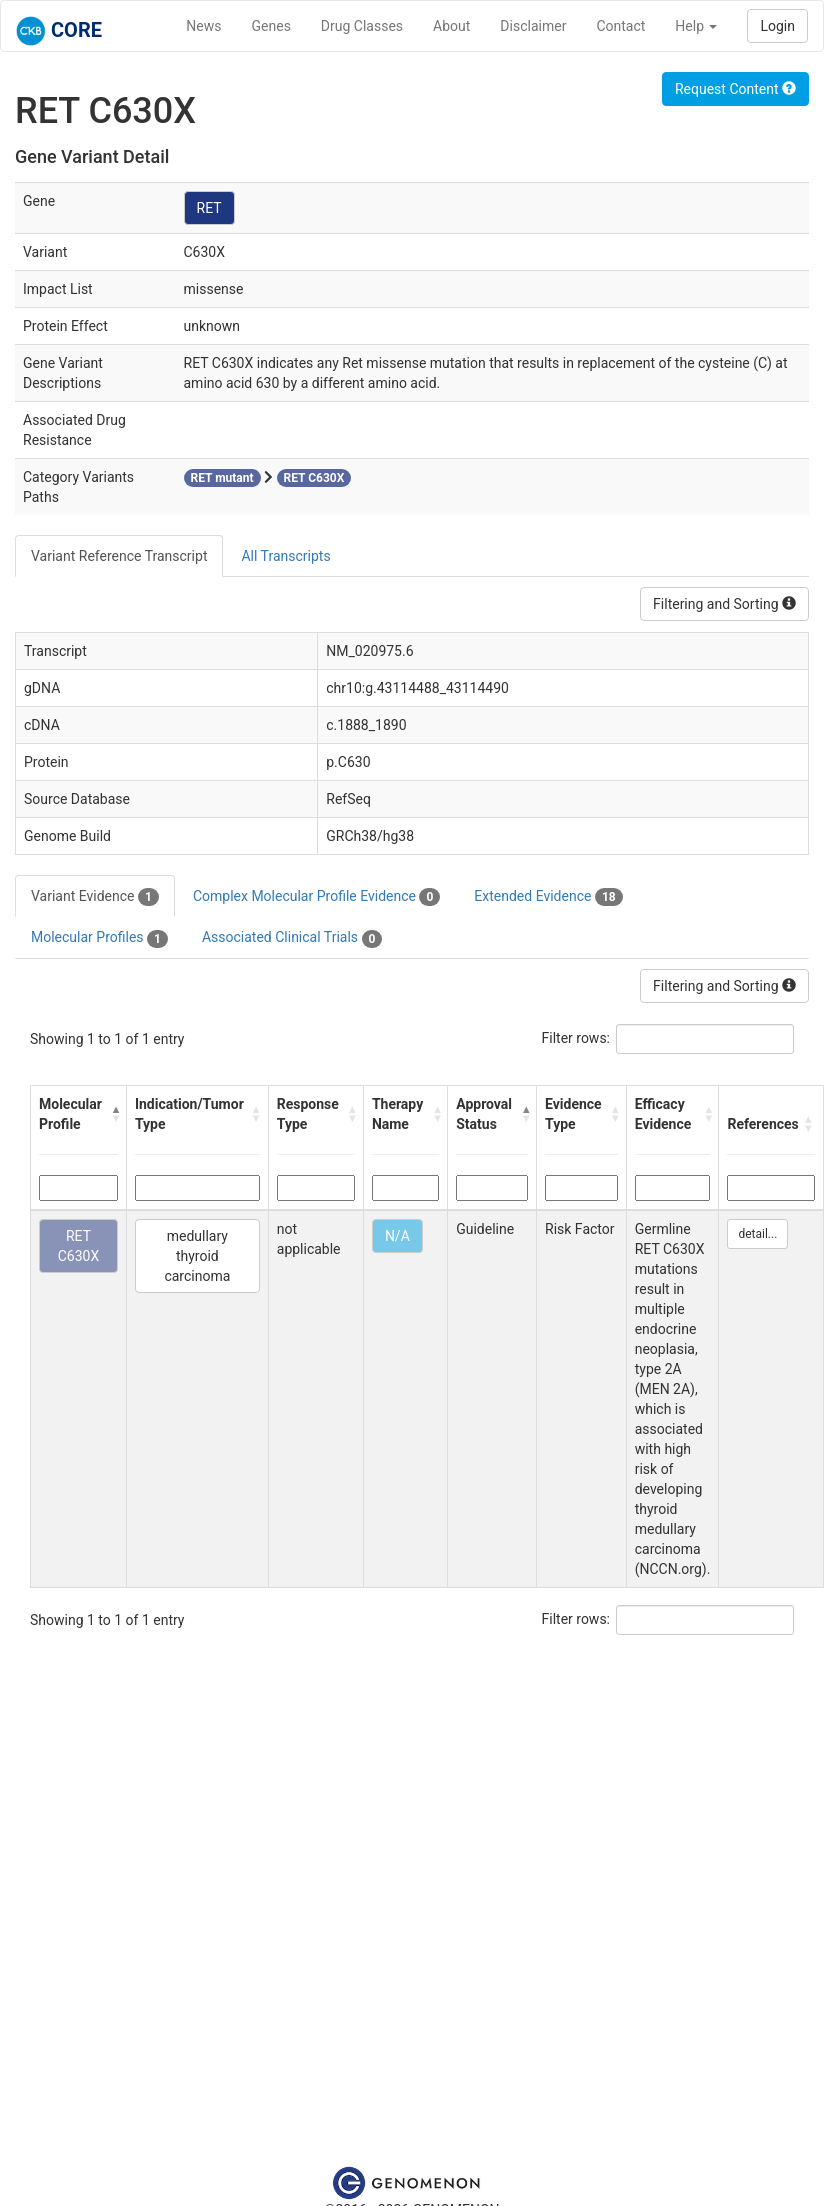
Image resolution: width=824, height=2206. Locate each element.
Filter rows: (576, 1038)
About (451, 26)
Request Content (735, 89)
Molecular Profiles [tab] (99, 938)
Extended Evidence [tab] (548, 897)
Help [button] (696, 26)
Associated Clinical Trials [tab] (292, 938)
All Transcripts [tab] (285, 556)
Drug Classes (362, 26)
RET (209, 208)
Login (777, 26)
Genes (271, 26)
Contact (620, 26)
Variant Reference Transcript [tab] (119, 556)
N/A (397, 1236)
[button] (113, 1114)
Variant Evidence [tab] (95, 897)
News (203, 26)
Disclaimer (533, 26)
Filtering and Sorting (724, 604)
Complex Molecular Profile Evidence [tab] (316, 897)
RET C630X (79, 1246)
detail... (757, 1234)
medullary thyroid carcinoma (197, 1256)
